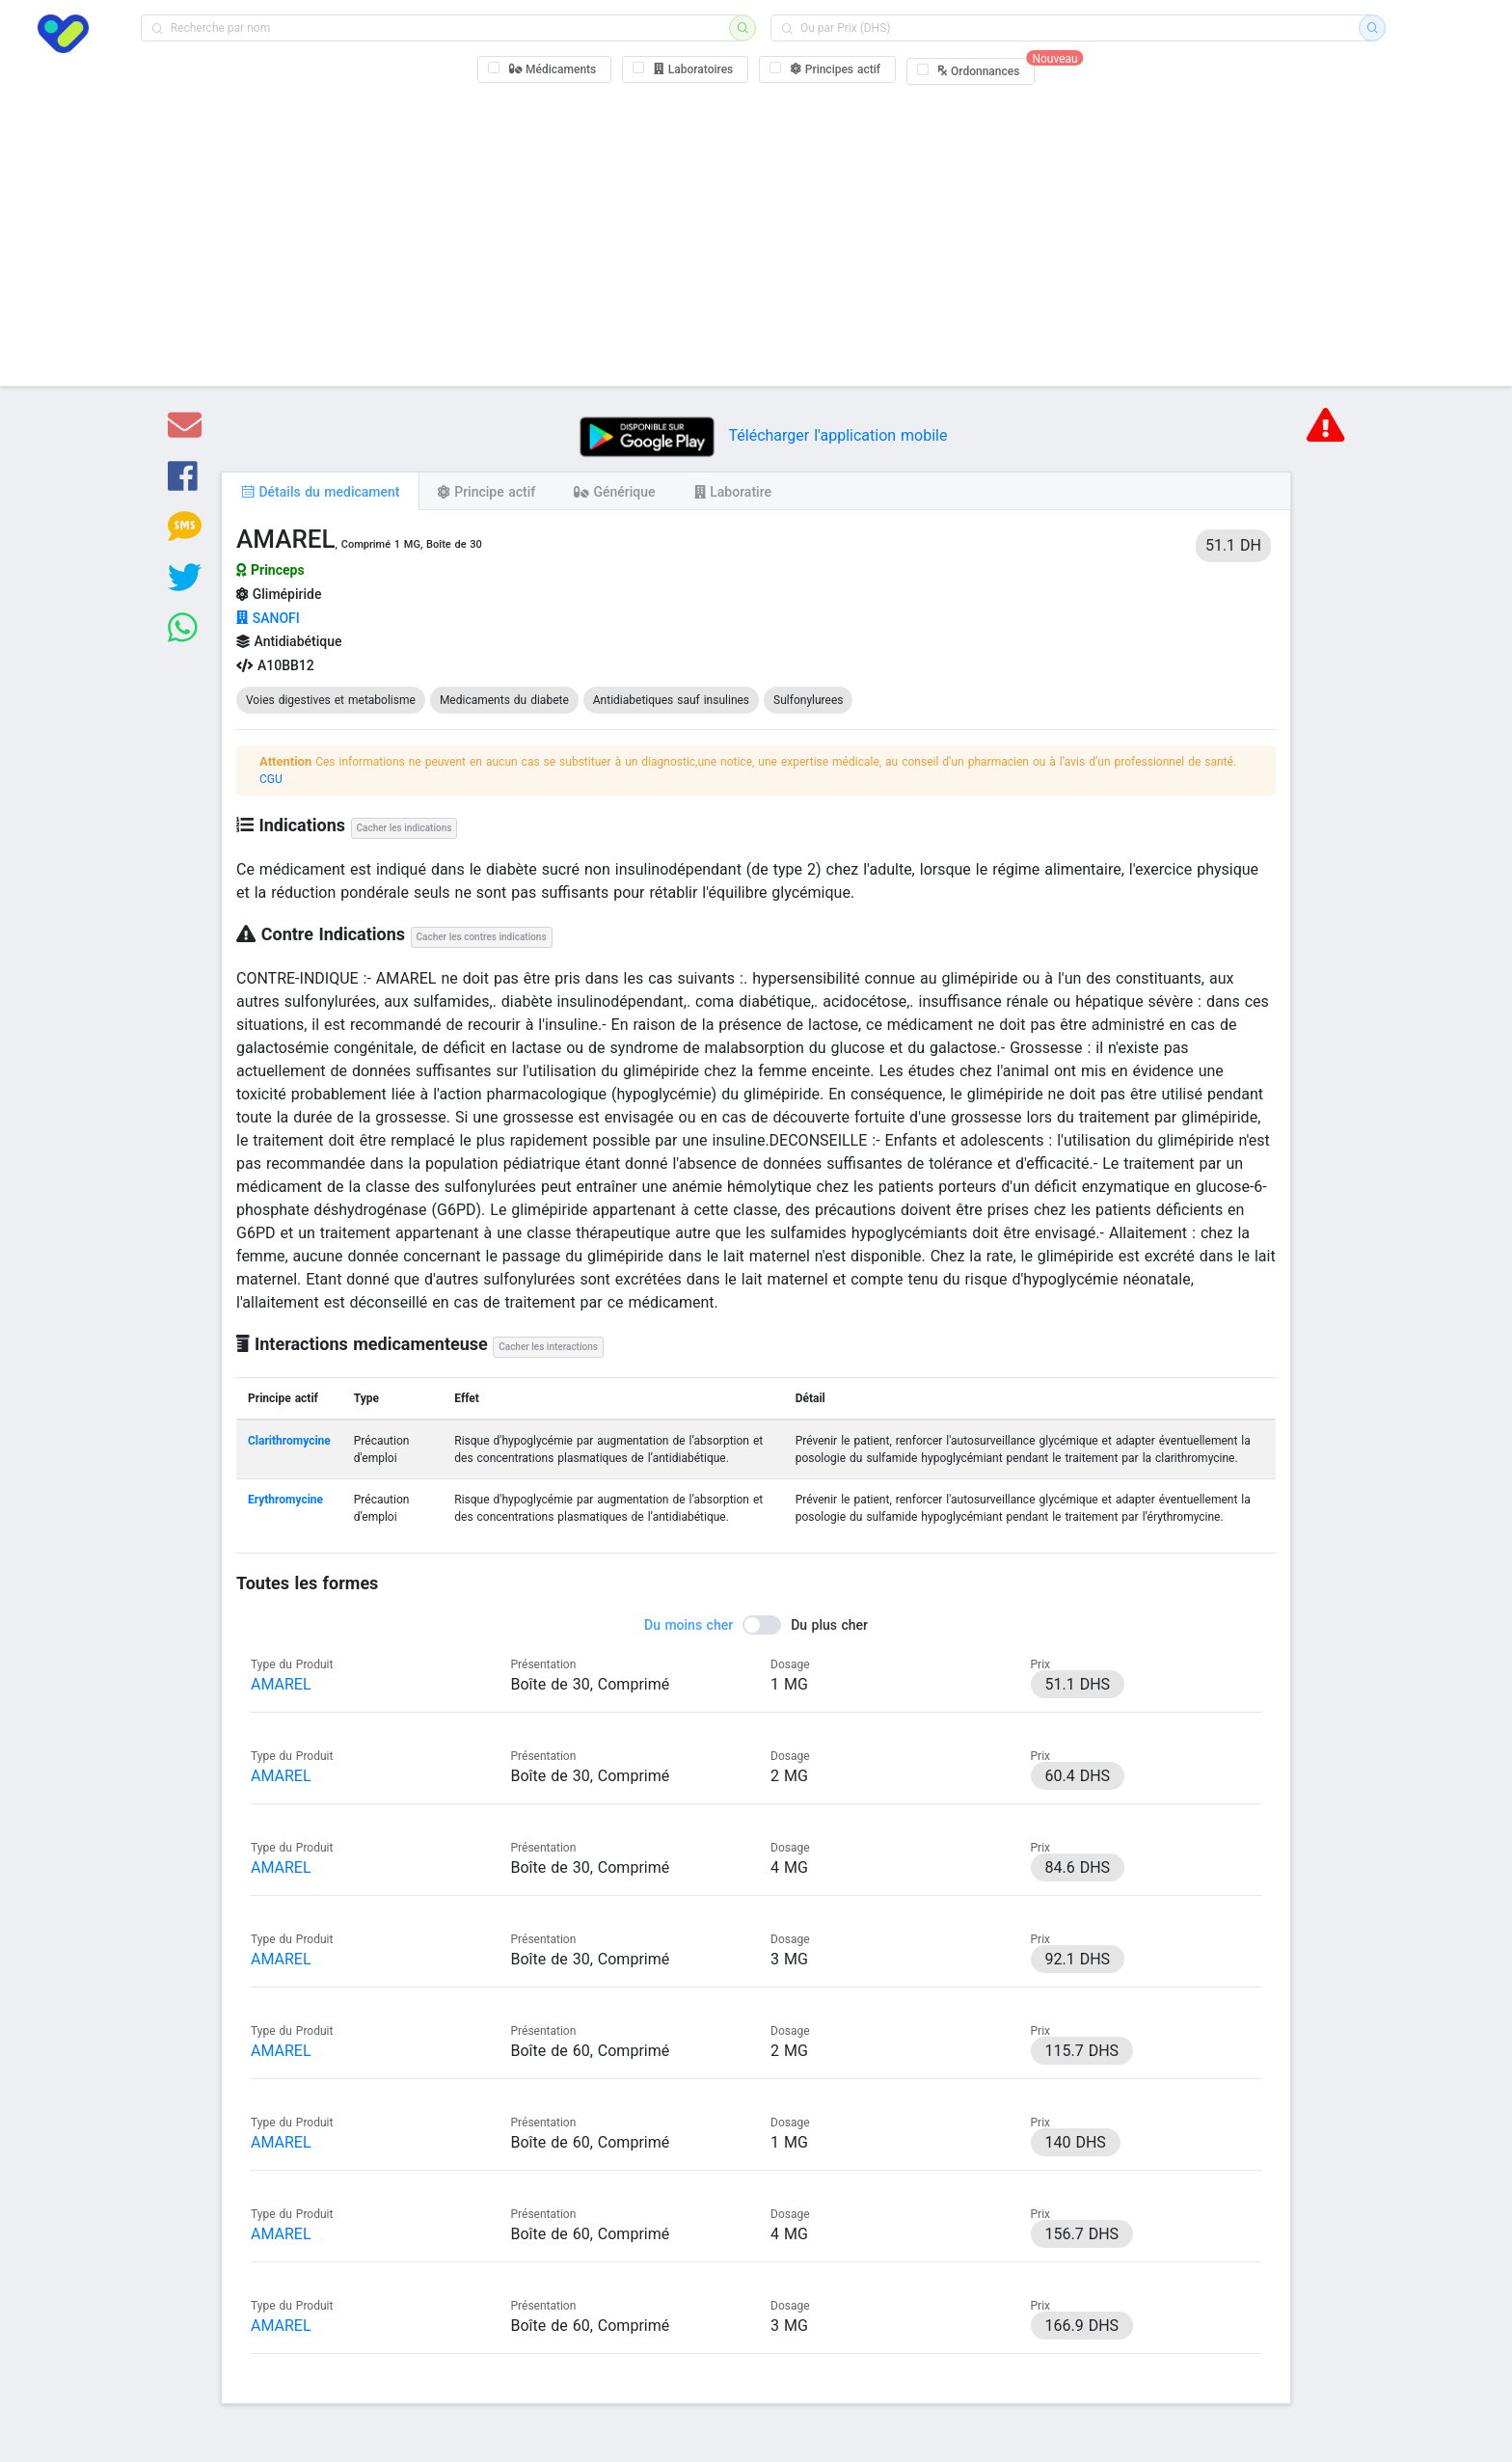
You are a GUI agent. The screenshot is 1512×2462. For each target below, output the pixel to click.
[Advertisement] (756, 231)
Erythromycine (285, 1499)
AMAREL (281, 1684)
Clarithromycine (289, 1440)
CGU (271, 779)
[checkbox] (544, 69)
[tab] (320, 491)
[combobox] (441, 27)
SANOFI (268, 618)
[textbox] (441, 27)
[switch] (756, 1625)
